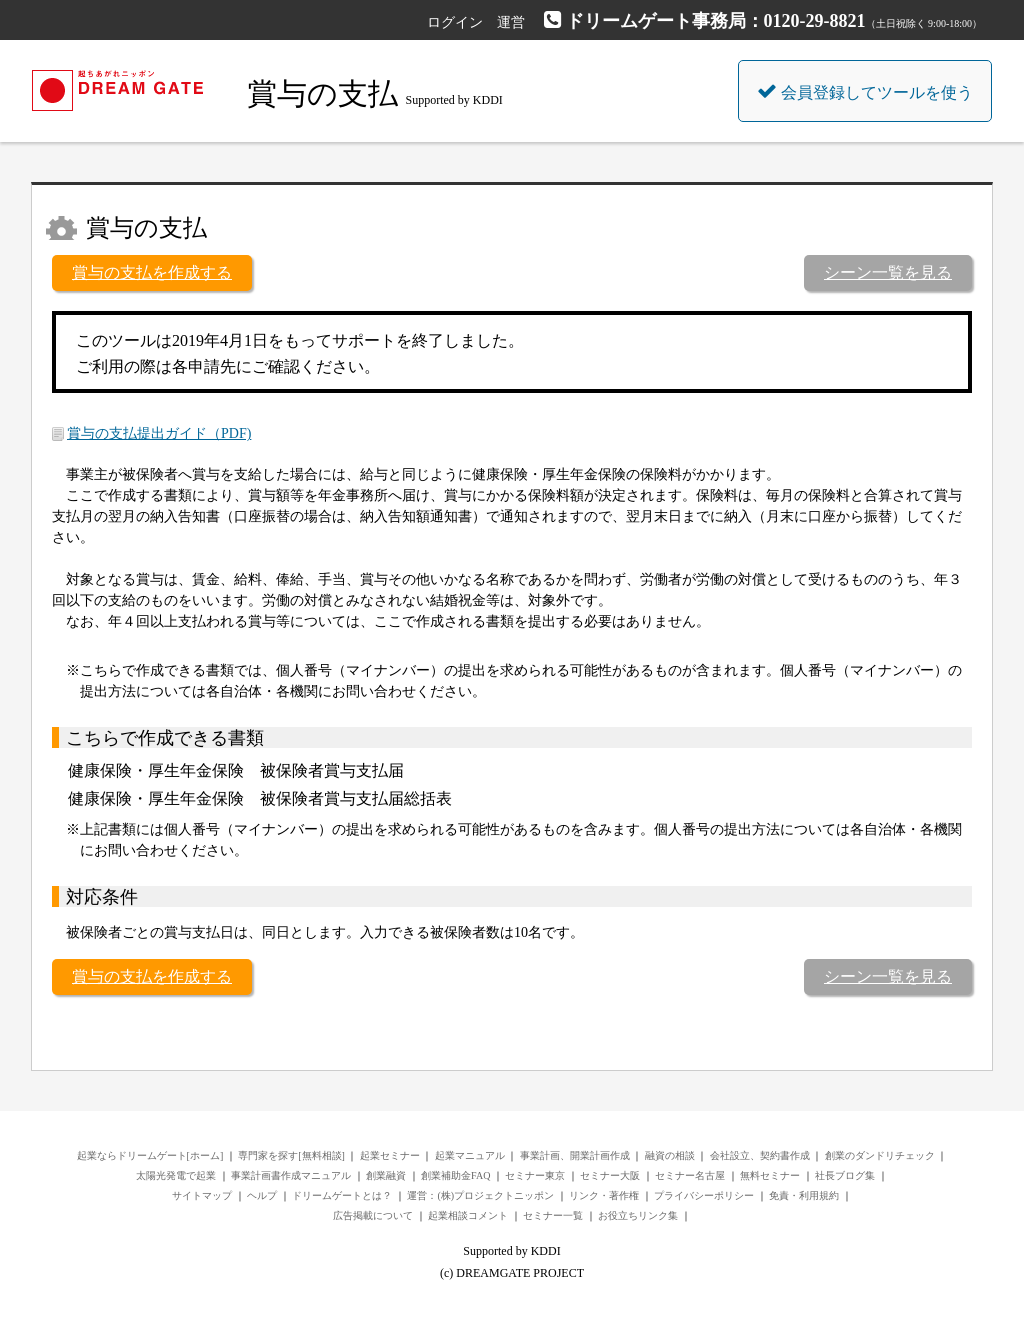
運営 (511, 22)
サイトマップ (202, 1195)
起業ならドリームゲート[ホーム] (150, 1155)
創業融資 (386, 1175)
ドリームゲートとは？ (342, 1195)
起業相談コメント (468, 1215)
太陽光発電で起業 (176, 1175)
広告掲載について (373, 1215)
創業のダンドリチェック (880, 1155)
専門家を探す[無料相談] (291, 1155)
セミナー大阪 (610, 1175)
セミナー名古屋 (690, 1175)
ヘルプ (262, 1195)
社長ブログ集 (845, 1175)
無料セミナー (770, 1175)
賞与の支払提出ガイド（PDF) (159, 433)
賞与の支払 (322, 93)
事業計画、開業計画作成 (575, 1155)
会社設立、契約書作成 (760, 1155)
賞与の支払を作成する (152, 272)
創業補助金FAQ (455, 1175)
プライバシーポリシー (704, 1195)
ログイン (455, 22)
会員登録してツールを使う (865, 91)
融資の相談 (670, 1155)
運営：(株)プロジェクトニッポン (480, 1195)
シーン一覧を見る (888, 272)
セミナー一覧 (553, 1215)
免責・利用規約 (804, 1195)
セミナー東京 (535, 1175)
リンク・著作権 (604, 1195)
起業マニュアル (470, 1155)
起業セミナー (390, 1155)
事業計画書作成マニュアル (291, 1175)
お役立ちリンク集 (638, 1215)
